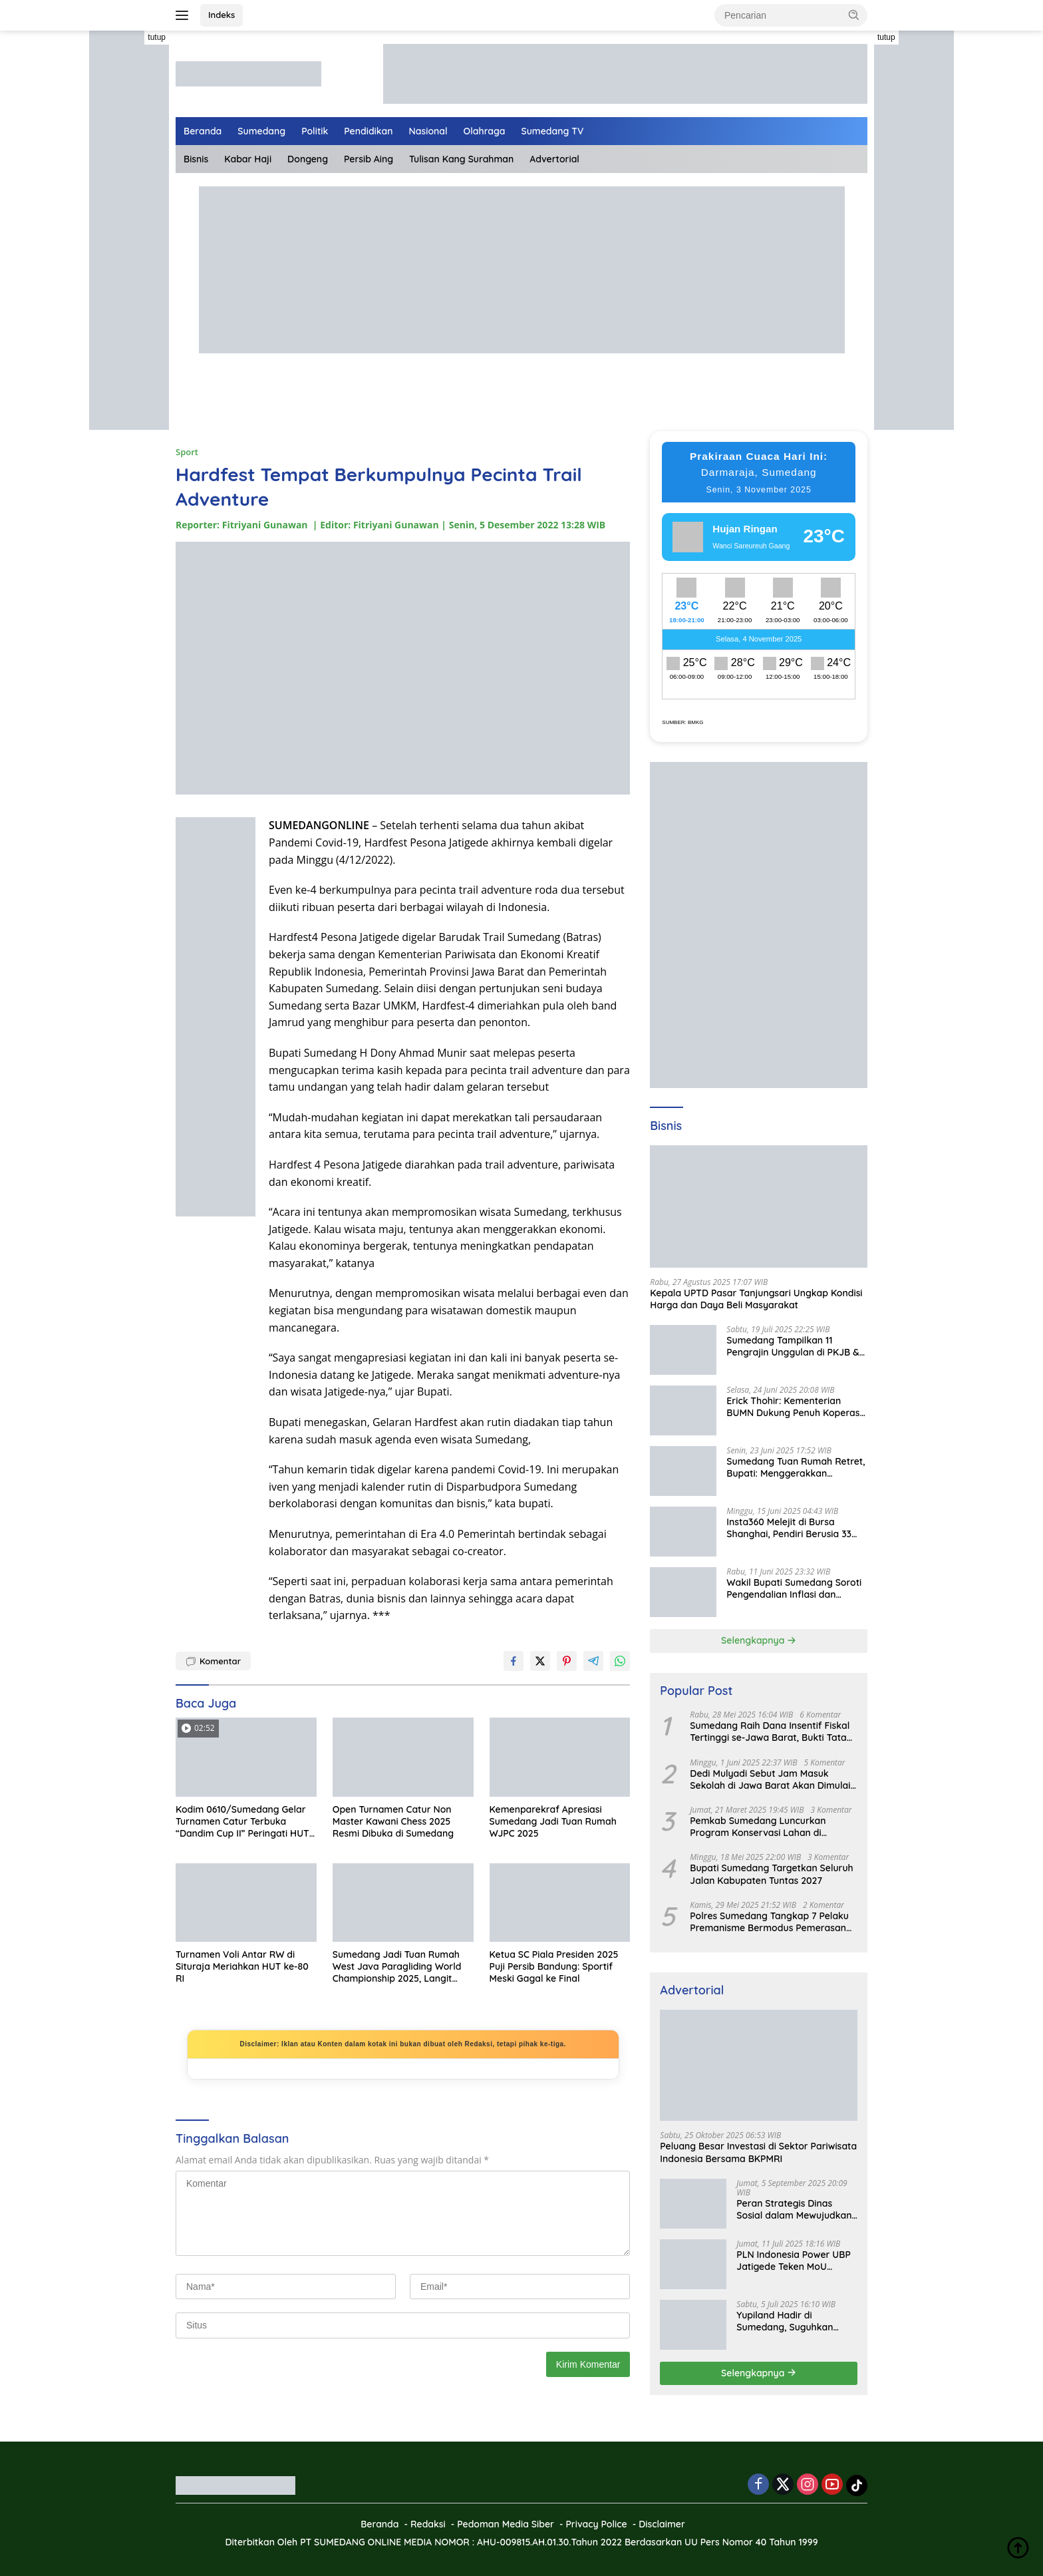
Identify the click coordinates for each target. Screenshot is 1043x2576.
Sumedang (261, 131)
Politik (314, 131)
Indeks (221, 14)
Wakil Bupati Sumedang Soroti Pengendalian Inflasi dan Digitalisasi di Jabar (793, 1588)
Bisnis (196, 159)
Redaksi (428, 2524)
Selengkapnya (758, 1640)
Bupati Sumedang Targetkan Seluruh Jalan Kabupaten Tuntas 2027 (771, 1874)
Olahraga (485, 131)
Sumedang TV (553, 131)
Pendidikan (368, 131)
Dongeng (307, 159)
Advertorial (554, 159)
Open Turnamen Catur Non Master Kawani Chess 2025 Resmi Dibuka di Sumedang (393, 1821)
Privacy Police (596, 2524)
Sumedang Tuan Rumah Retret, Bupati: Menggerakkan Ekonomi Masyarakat (795, 1467)
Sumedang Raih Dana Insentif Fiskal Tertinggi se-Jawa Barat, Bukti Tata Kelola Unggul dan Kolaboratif (769, 1732)
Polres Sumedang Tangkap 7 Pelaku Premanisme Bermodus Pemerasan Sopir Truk (769, 1922)
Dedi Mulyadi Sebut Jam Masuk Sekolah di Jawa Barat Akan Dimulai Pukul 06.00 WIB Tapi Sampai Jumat (770, 1779)
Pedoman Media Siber (505, 2524)
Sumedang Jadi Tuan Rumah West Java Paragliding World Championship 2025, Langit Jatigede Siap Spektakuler (397, 1966)
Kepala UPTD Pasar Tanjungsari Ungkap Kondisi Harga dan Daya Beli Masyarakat (756, 1299)
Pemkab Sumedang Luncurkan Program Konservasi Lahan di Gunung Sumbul (757, 1827)
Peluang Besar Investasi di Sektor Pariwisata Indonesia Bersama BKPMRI (758, 2152)
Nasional (428, 131)
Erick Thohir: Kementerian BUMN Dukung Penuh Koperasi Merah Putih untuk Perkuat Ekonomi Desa (793, 1407)
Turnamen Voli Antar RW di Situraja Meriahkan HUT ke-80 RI (242, 1966)
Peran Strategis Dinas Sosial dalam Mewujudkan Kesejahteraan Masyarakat (796, 2209)
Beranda (203, 131)
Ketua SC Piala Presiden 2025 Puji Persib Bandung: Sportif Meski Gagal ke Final (554, 1966)
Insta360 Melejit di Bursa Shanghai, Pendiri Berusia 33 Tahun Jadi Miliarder (788, 1528)
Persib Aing (368, 159)
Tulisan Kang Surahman (461, 159)
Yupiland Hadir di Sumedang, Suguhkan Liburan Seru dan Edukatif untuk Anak (794, 2321)
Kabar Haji (247, 159)
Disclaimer (662, 2524)
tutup (157, 37)
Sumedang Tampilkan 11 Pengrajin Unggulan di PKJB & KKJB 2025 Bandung (792, 1346)
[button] (854, 14)
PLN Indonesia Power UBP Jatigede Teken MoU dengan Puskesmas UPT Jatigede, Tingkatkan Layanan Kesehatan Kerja (793, 2261)
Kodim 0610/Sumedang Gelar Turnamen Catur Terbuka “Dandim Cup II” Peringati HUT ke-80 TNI (242, 1821)
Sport (187, 452)
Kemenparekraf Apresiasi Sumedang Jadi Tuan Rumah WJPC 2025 (553, 1821)
